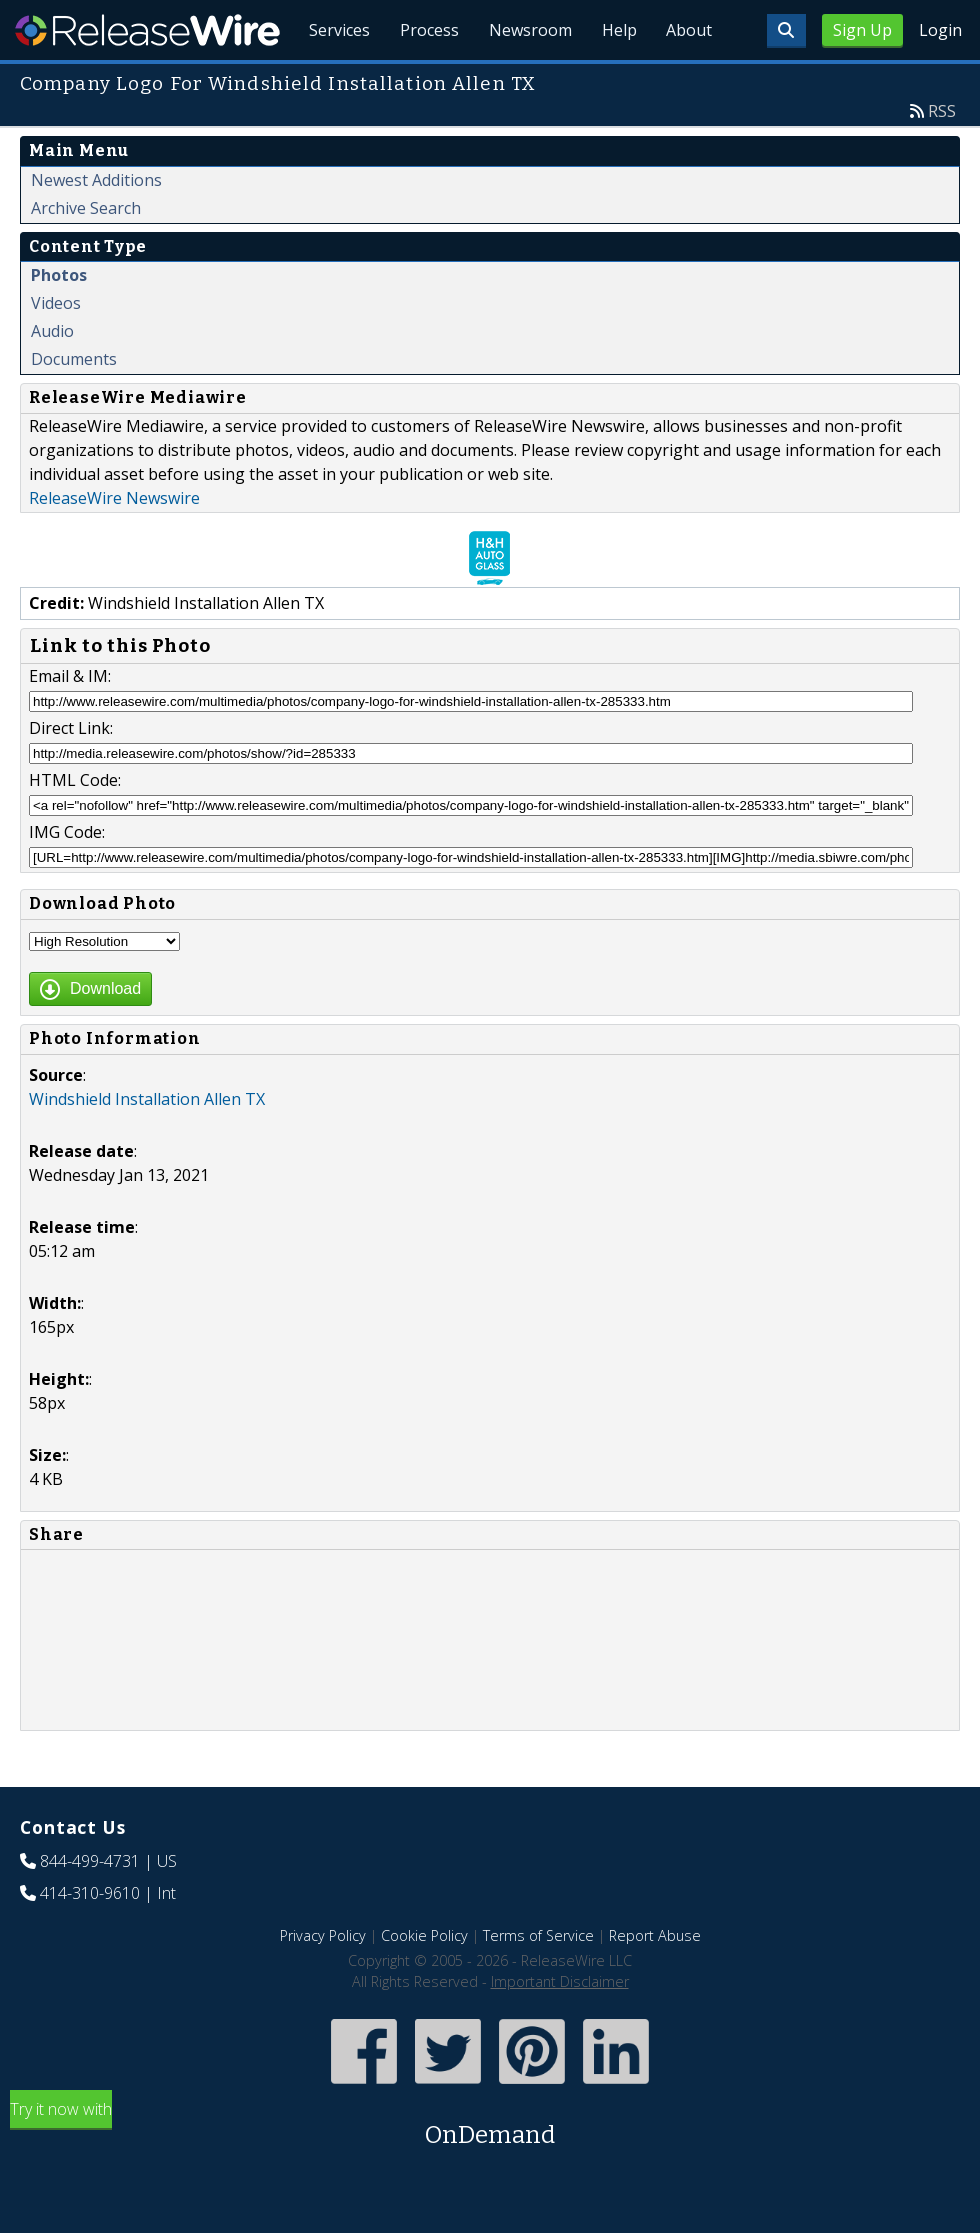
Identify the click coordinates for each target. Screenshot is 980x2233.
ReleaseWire (147, 30)
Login (940, 30)
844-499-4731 (90, 1907)
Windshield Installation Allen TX (147, 1145)
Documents (74, 405)
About (688, 80)
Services (329, 80)
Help (615, 80)
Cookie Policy (424, 1981)
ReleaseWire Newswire (114, 544)
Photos (59, 321)
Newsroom (524, 80)
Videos (56, 349)
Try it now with (490, 2171)
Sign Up (862, 30)
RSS (942, 157)
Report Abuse (655, 1981)
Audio (52, 377)
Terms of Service (538, 1981)
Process (421, 80)
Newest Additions (96, 226)
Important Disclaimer (560, 2027)
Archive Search (86, 254)
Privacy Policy (323, 1981)
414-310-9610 (90, 1939)
